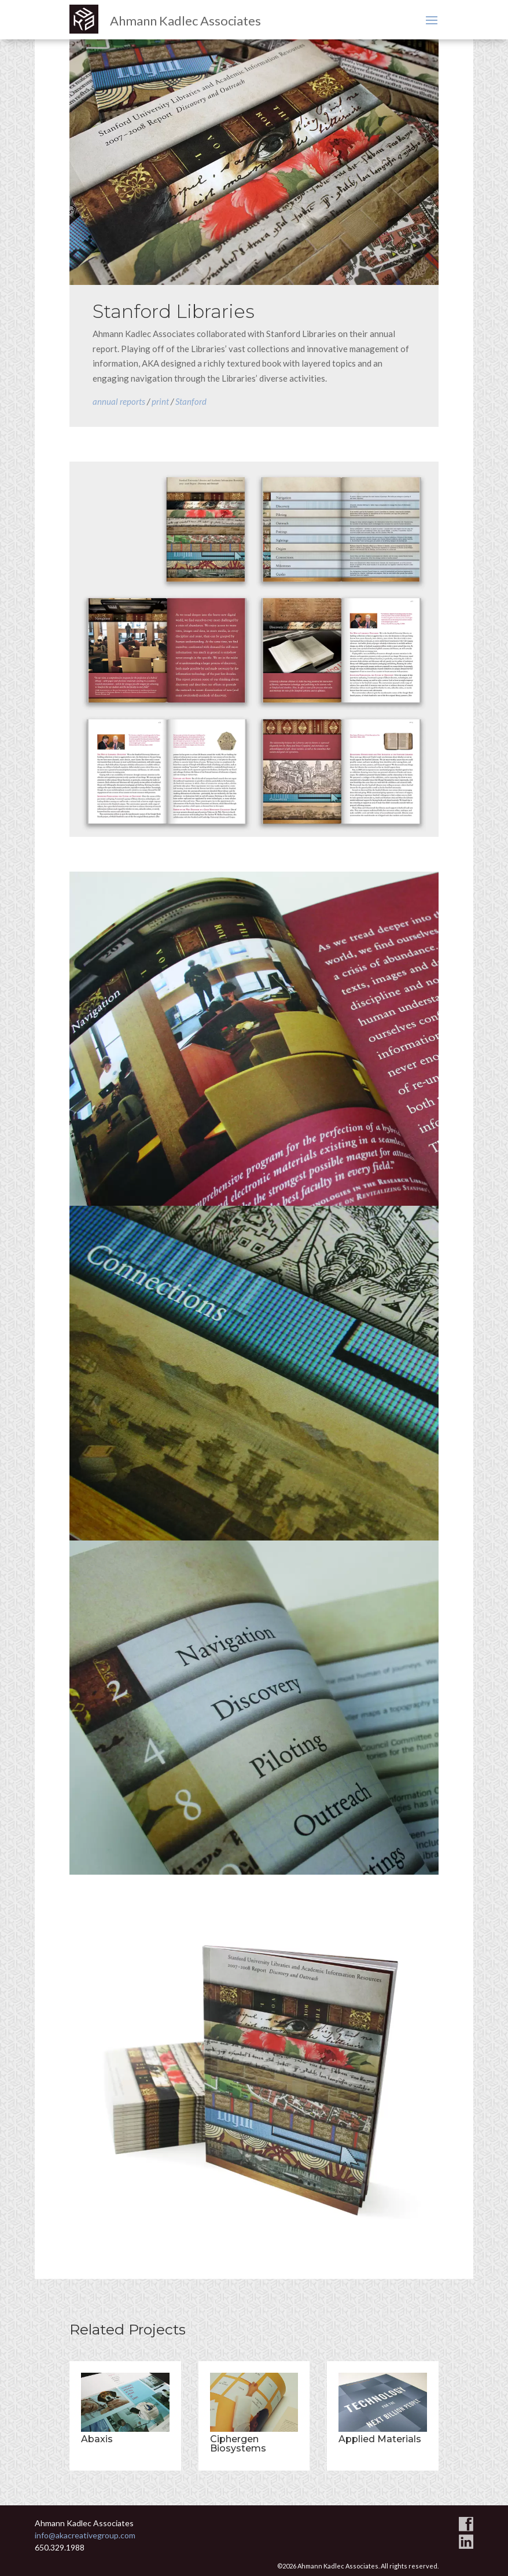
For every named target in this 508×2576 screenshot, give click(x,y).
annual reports (119, 401)
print (160, 401)
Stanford (191, 401)
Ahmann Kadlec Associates (185, 20)
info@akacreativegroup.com (85, 2535)
